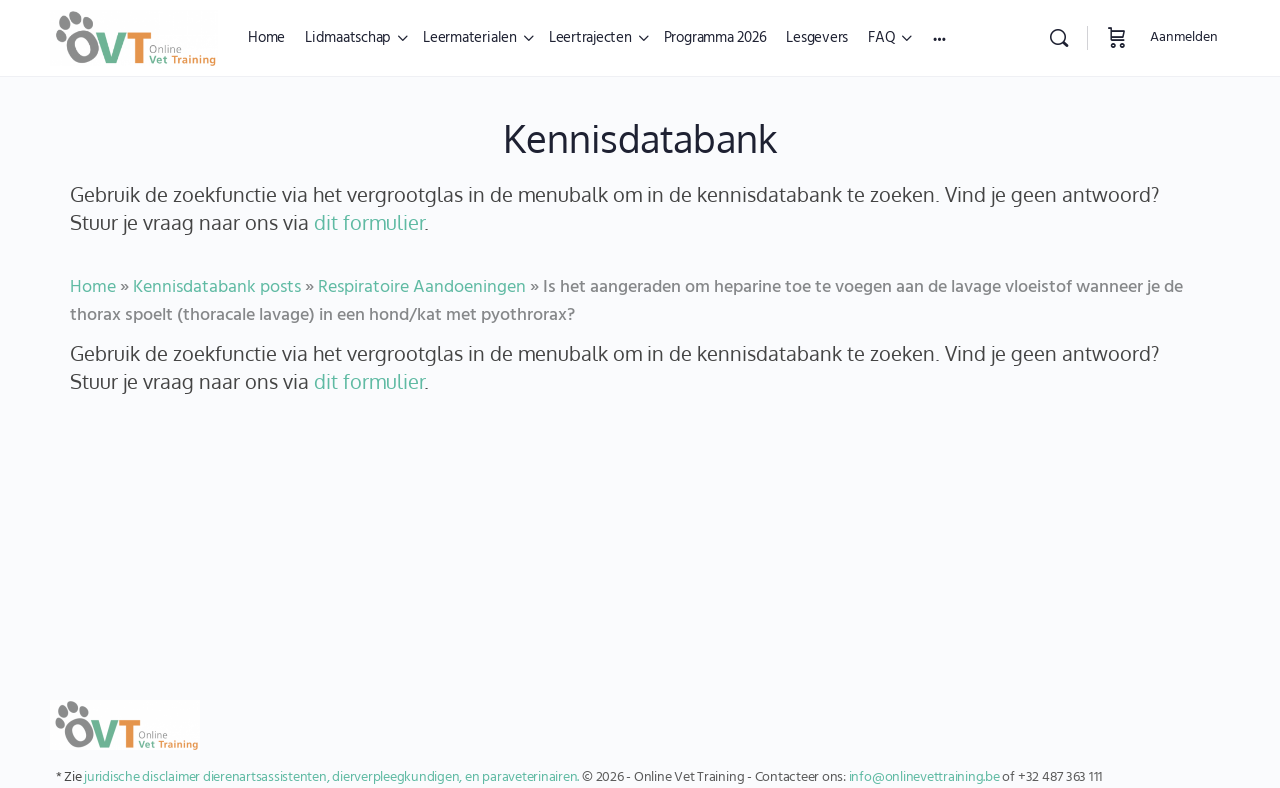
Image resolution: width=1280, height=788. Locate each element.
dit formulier (369, 222)
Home (93, 287)
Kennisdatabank (640, 138)
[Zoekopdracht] (1059, 38)
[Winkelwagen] (1117, 38)
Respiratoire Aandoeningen (422, 287)
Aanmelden (1184, 37)
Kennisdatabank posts (217, 287)
